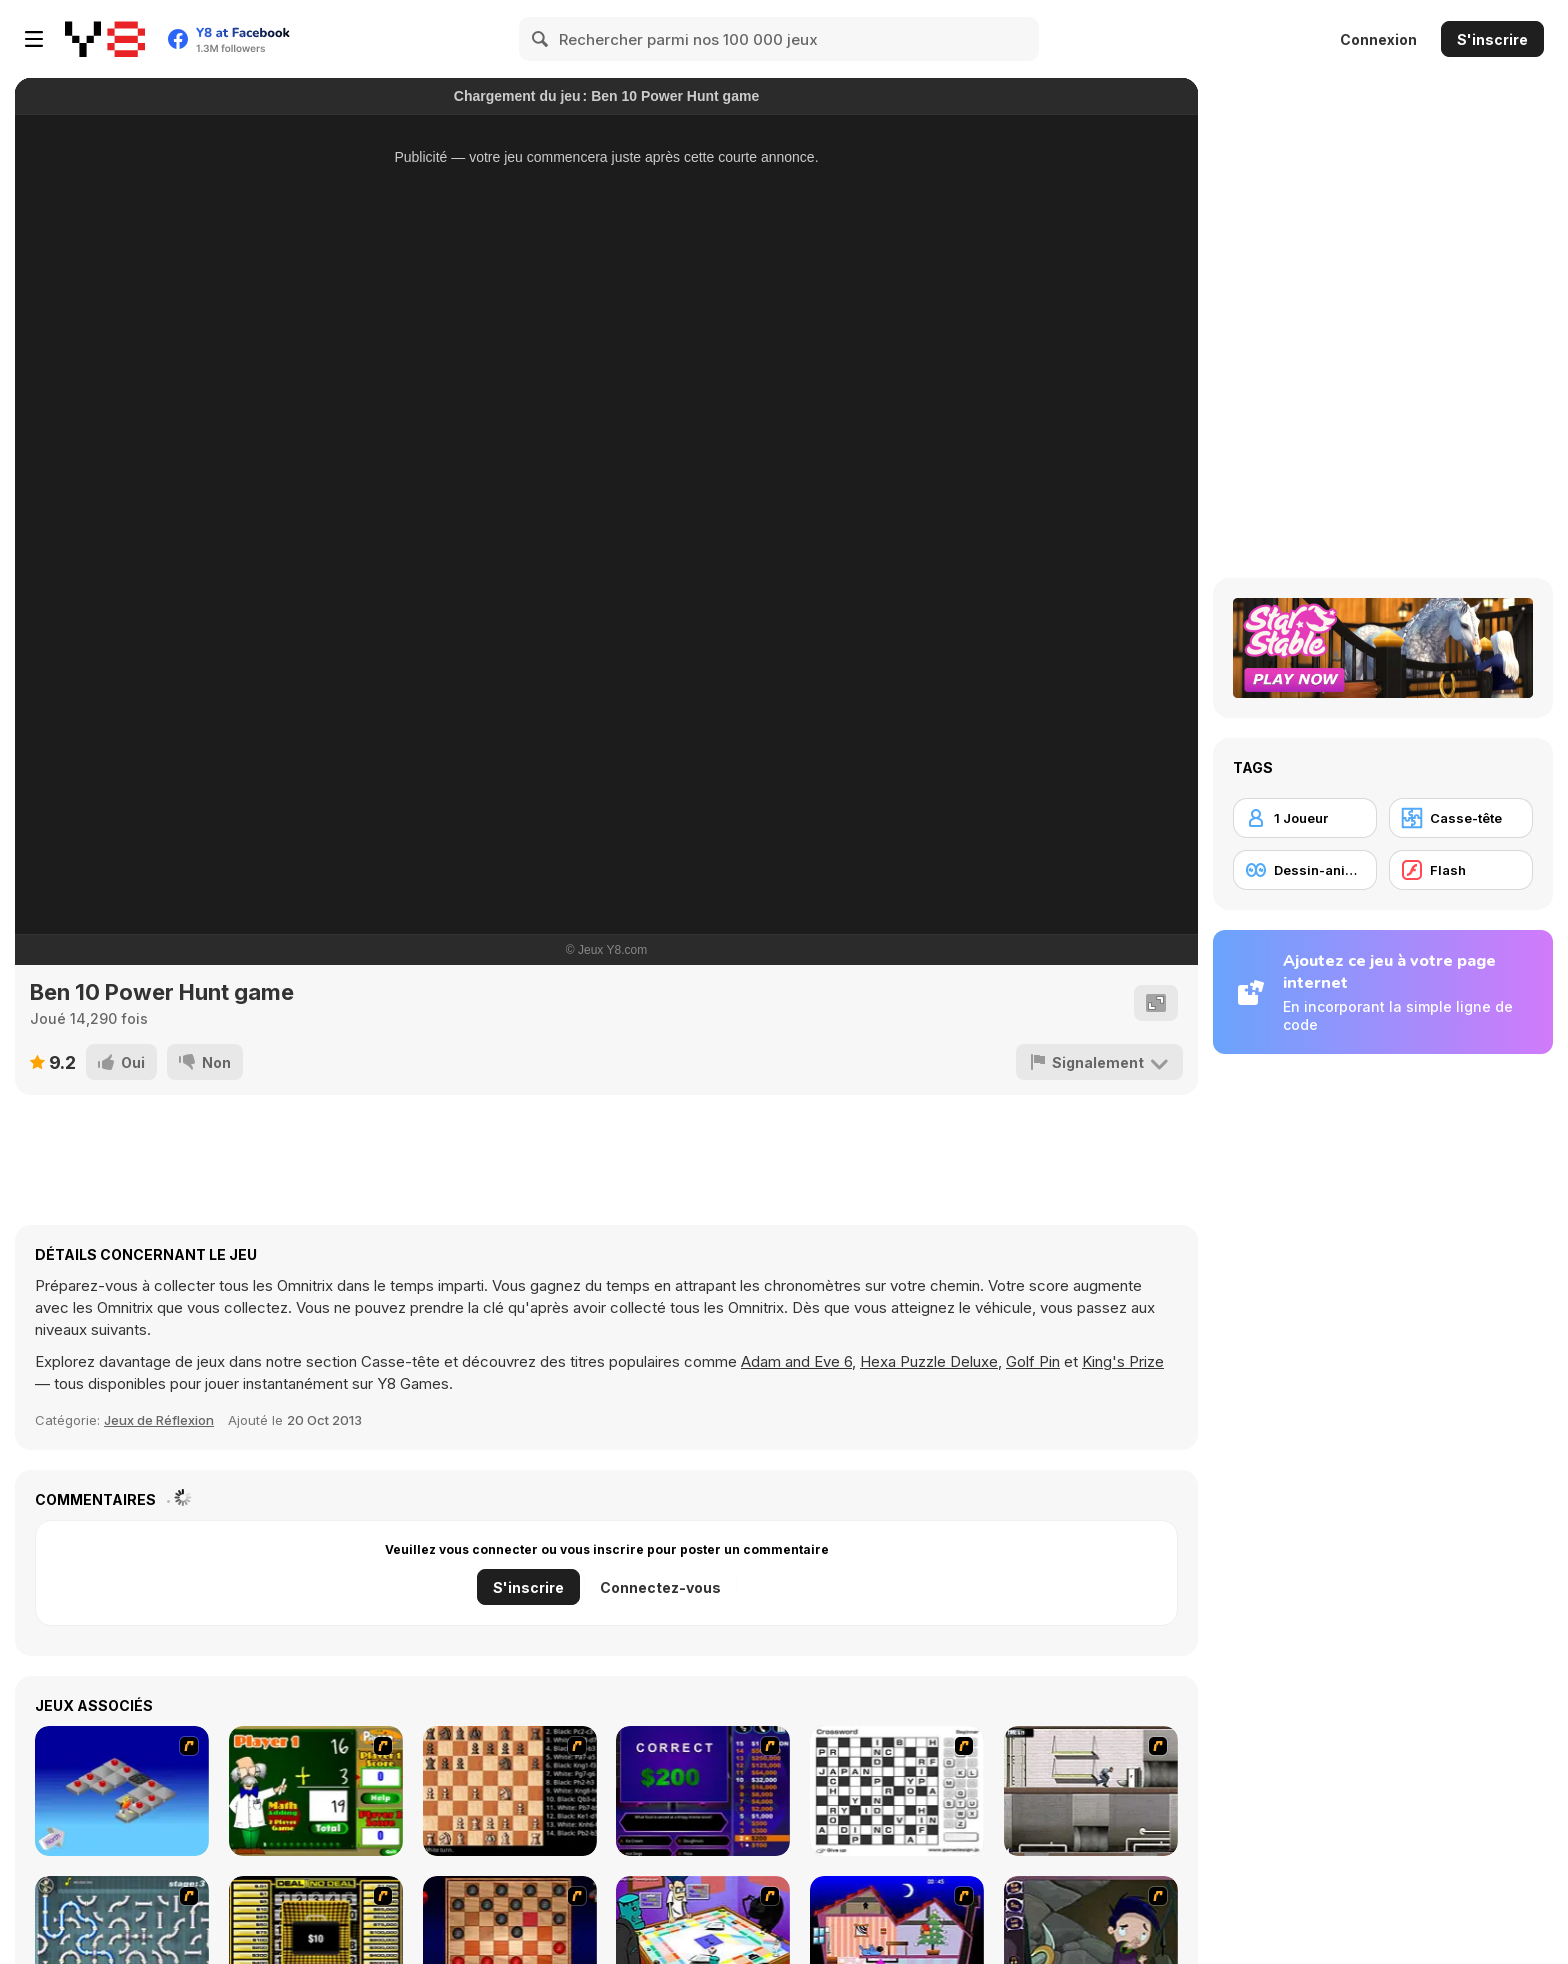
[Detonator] (122, 1791)
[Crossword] (897, 1791)
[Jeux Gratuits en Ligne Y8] (105, 39)
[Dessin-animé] (1305, 870)
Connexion (1378, 39)
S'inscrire (1492, 39)
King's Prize (1123, 1361)
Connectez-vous (660, 1587)
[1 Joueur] (1305, 818)
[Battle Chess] (510, 1791)
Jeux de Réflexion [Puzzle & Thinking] (159, 1420)
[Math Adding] (316, 1791)
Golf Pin (1033, 1361)
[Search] (541, 39)
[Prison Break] (1091, 1791)
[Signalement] (1099, 1062)
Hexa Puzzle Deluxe (929, 1361)
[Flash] (1461, 870)
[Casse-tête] (1461, 818)
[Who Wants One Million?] (703, 1791)
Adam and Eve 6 (796, 1361)
